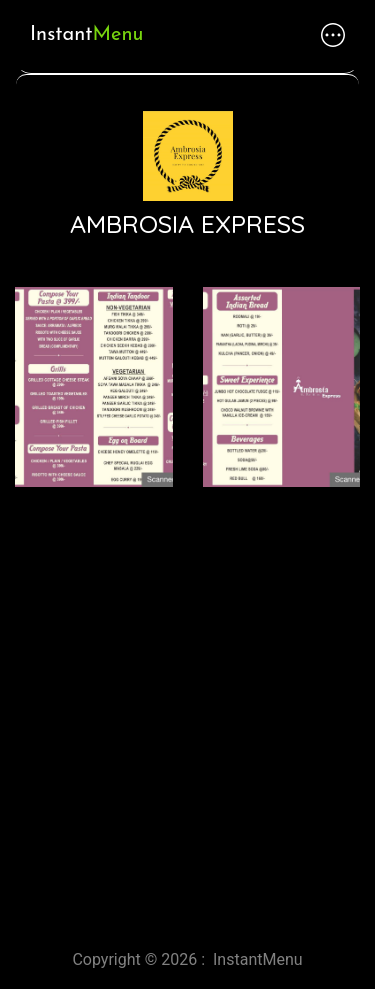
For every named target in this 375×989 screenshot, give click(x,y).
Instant (86, 35)
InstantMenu (258, 959)
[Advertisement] (187, 710)
